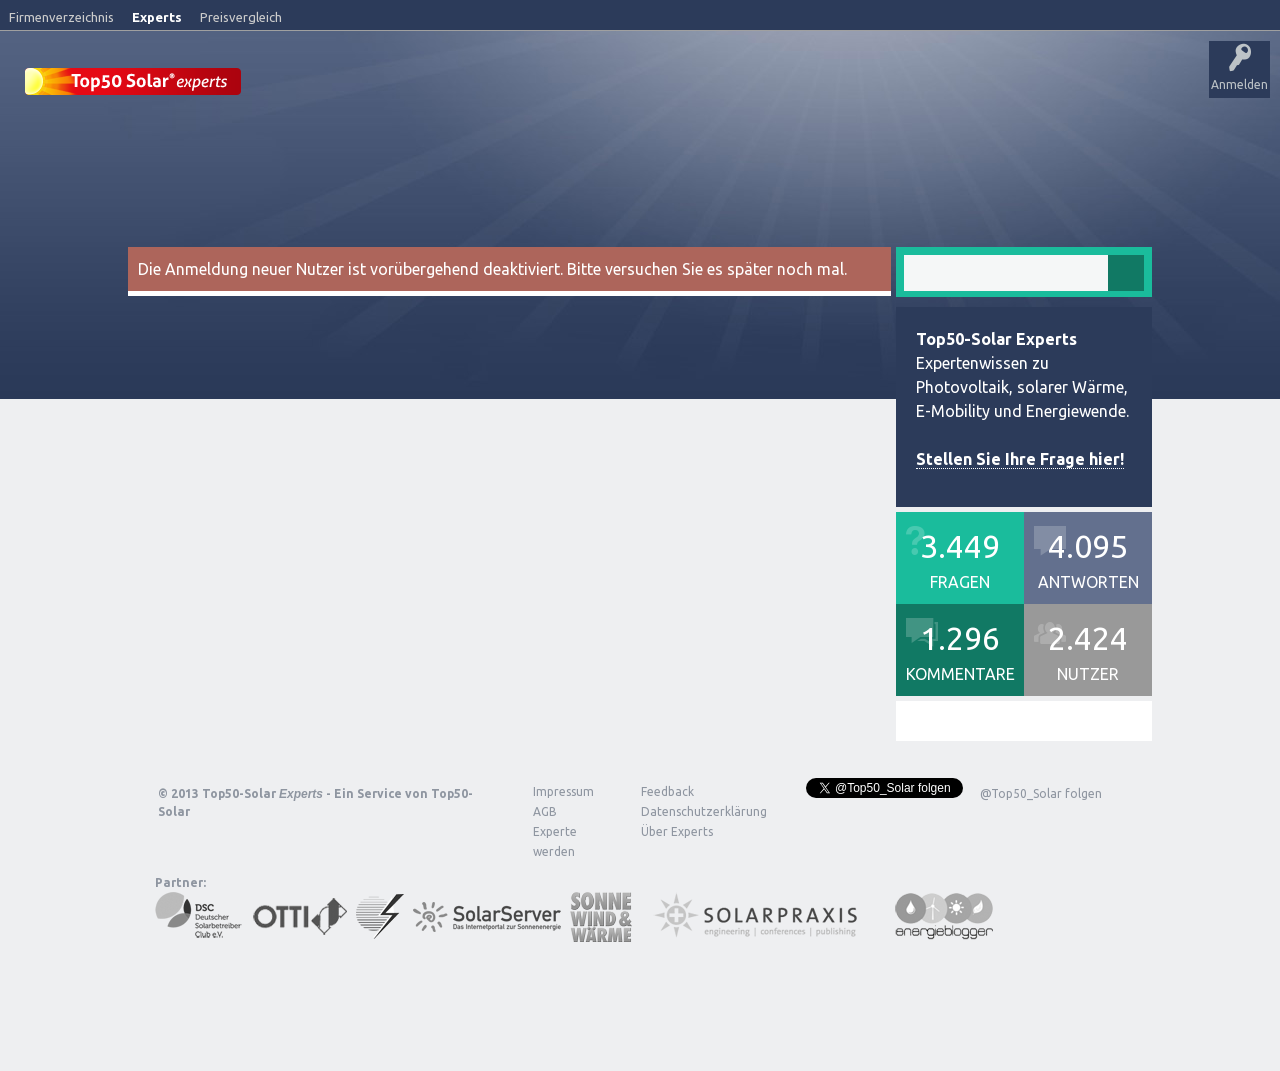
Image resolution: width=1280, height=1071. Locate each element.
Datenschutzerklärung (689, 810)
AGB (545, 810)
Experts (157, 17)
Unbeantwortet (628, 85)
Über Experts (995, 85)
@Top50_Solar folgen (1041, 792)
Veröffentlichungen (400, 85)
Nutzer (775, 85)
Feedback (667, 790)
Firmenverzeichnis (61, 17)
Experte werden (555, 840)
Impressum (563, 790)
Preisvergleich (241, 17)
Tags (713, 85)
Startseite (296, 85)
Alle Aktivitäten (521, 85)
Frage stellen (853, 85)
